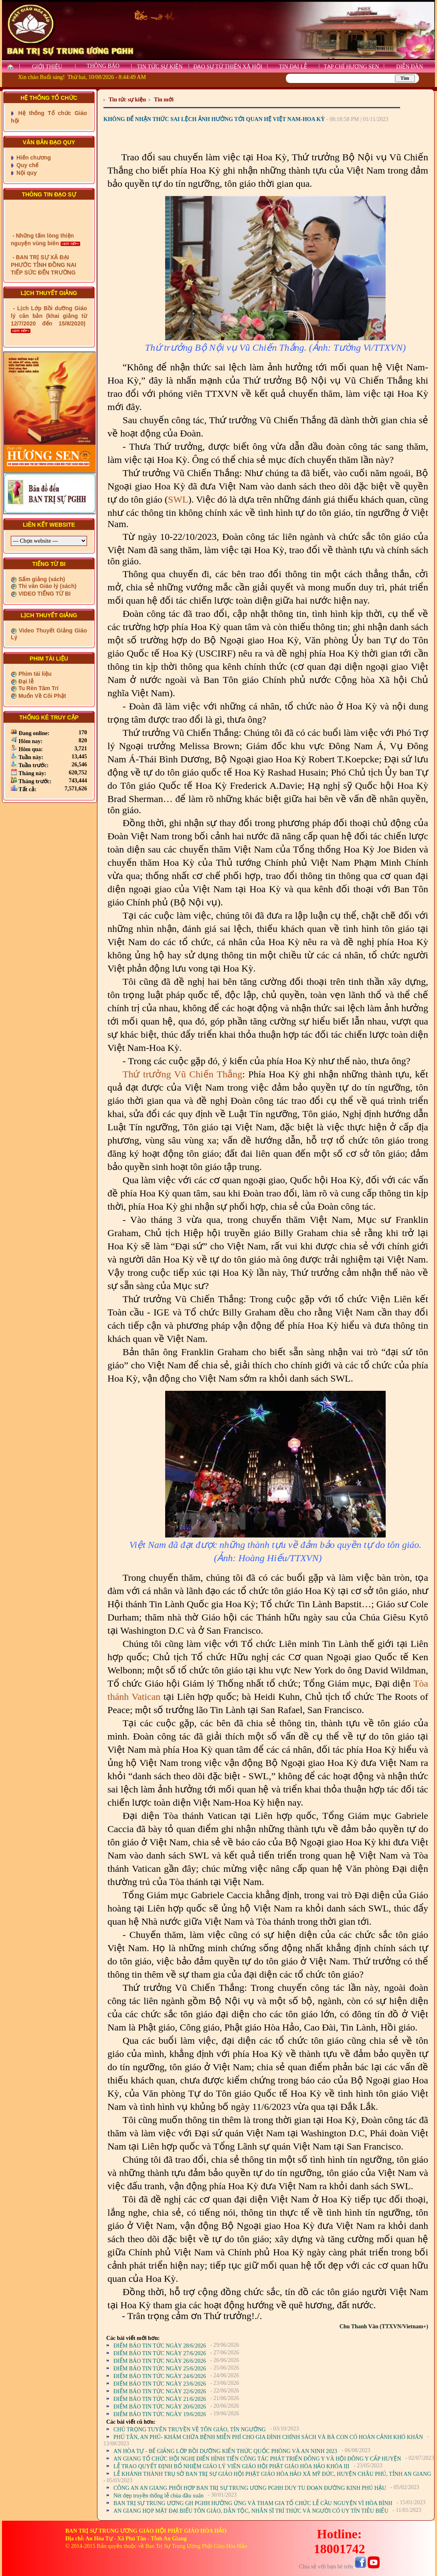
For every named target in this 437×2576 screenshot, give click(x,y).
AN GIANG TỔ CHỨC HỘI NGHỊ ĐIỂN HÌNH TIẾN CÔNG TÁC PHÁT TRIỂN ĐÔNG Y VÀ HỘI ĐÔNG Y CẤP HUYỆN (257, 2459)
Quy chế (26, 165)
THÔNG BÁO (103, 66)
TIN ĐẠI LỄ (293, 67)
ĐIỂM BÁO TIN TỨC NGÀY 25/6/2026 (159, 2369)
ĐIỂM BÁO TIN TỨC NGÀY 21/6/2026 (159, 2399)
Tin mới (164, 100)
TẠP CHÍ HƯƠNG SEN (351, 67)
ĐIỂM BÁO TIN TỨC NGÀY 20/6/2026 (159, 2407)
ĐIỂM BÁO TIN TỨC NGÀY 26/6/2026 (159, 2361)
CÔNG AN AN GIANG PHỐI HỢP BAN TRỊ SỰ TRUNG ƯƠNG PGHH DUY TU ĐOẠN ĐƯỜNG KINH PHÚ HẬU (249, 2488)
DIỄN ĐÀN (409, 67)
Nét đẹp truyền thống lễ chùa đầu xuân (158, 2496)
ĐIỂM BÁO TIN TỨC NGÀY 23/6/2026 (159, 2384)
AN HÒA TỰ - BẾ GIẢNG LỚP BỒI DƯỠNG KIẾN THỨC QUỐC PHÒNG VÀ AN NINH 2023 (225, 2451)
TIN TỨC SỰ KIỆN (159, 67)
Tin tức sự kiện (127, 100)
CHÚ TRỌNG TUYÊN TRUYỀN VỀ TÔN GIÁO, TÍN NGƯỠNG (189, 2429)
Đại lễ (25, 681)
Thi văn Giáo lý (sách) (47, 586)
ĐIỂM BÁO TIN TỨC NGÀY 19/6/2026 (159, 2414)
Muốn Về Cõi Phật (41, 696)
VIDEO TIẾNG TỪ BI (44, 593)
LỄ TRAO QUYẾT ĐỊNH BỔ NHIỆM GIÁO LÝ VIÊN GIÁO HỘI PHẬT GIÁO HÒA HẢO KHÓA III (231, 2466)
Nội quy (26, 173)
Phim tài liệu (34, 674)
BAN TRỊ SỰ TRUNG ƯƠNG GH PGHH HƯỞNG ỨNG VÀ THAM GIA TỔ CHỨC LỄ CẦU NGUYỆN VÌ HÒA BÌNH (252, 2503)
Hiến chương (33, 157)
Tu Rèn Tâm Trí (38, 688)
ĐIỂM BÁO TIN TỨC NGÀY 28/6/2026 (159, 2346)
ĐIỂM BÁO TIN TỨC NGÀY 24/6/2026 (159, 2376)
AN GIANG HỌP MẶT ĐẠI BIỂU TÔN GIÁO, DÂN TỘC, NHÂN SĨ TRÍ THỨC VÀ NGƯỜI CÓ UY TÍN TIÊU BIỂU (250, 2511)
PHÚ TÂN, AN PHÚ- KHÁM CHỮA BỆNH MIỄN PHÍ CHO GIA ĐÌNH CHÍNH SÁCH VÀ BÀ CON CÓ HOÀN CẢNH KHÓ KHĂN (268, 2437)
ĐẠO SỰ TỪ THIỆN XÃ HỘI (227, 67)
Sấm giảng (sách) (41, 579)
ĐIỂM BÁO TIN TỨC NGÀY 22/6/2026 (159, 2391)
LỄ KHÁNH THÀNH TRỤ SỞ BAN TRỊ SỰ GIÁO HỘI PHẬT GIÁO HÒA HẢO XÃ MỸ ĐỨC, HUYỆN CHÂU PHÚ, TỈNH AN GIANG (272, 2474)
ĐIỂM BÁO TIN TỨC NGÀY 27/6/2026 (159, 2353)
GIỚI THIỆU (47, 67)
